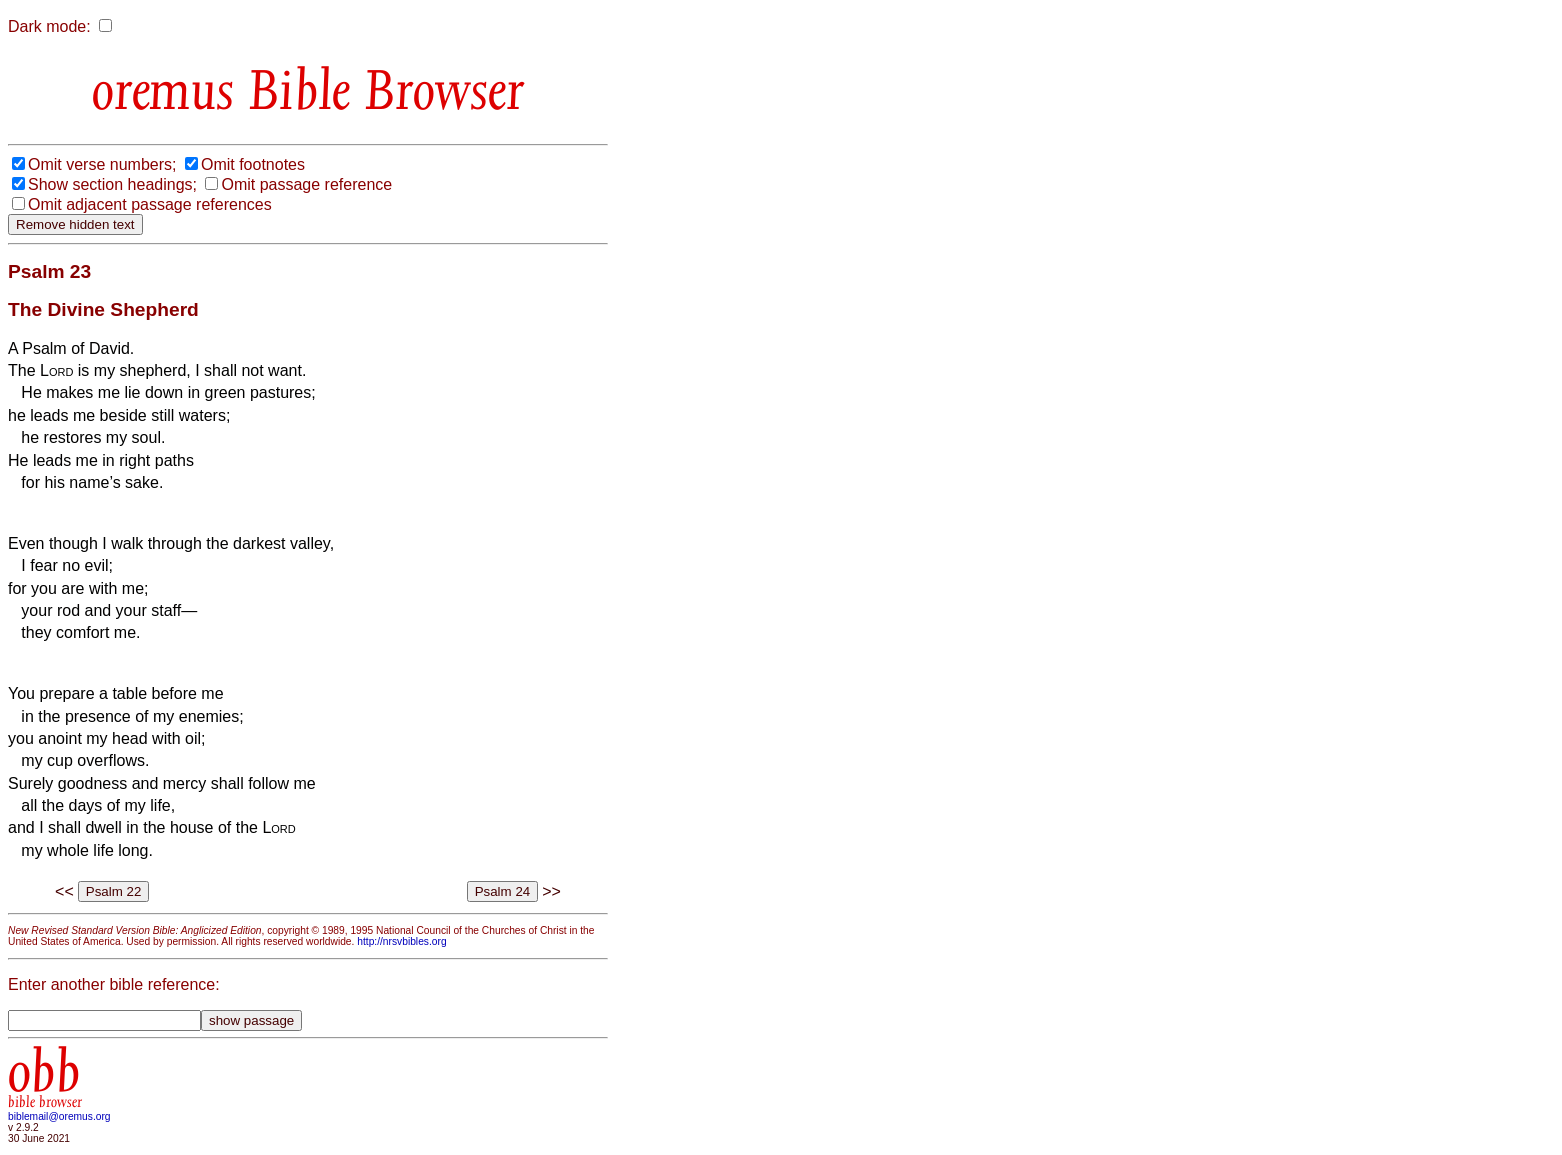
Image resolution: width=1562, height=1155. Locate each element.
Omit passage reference (306, 184)
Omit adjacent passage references (150, 204)
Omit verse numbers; (102, 164)
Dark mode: (49, 26)
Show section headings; (112, 184)
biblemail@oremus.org (59, 1116)
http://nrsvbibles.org (401, 941)
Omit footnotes (253, 164)
